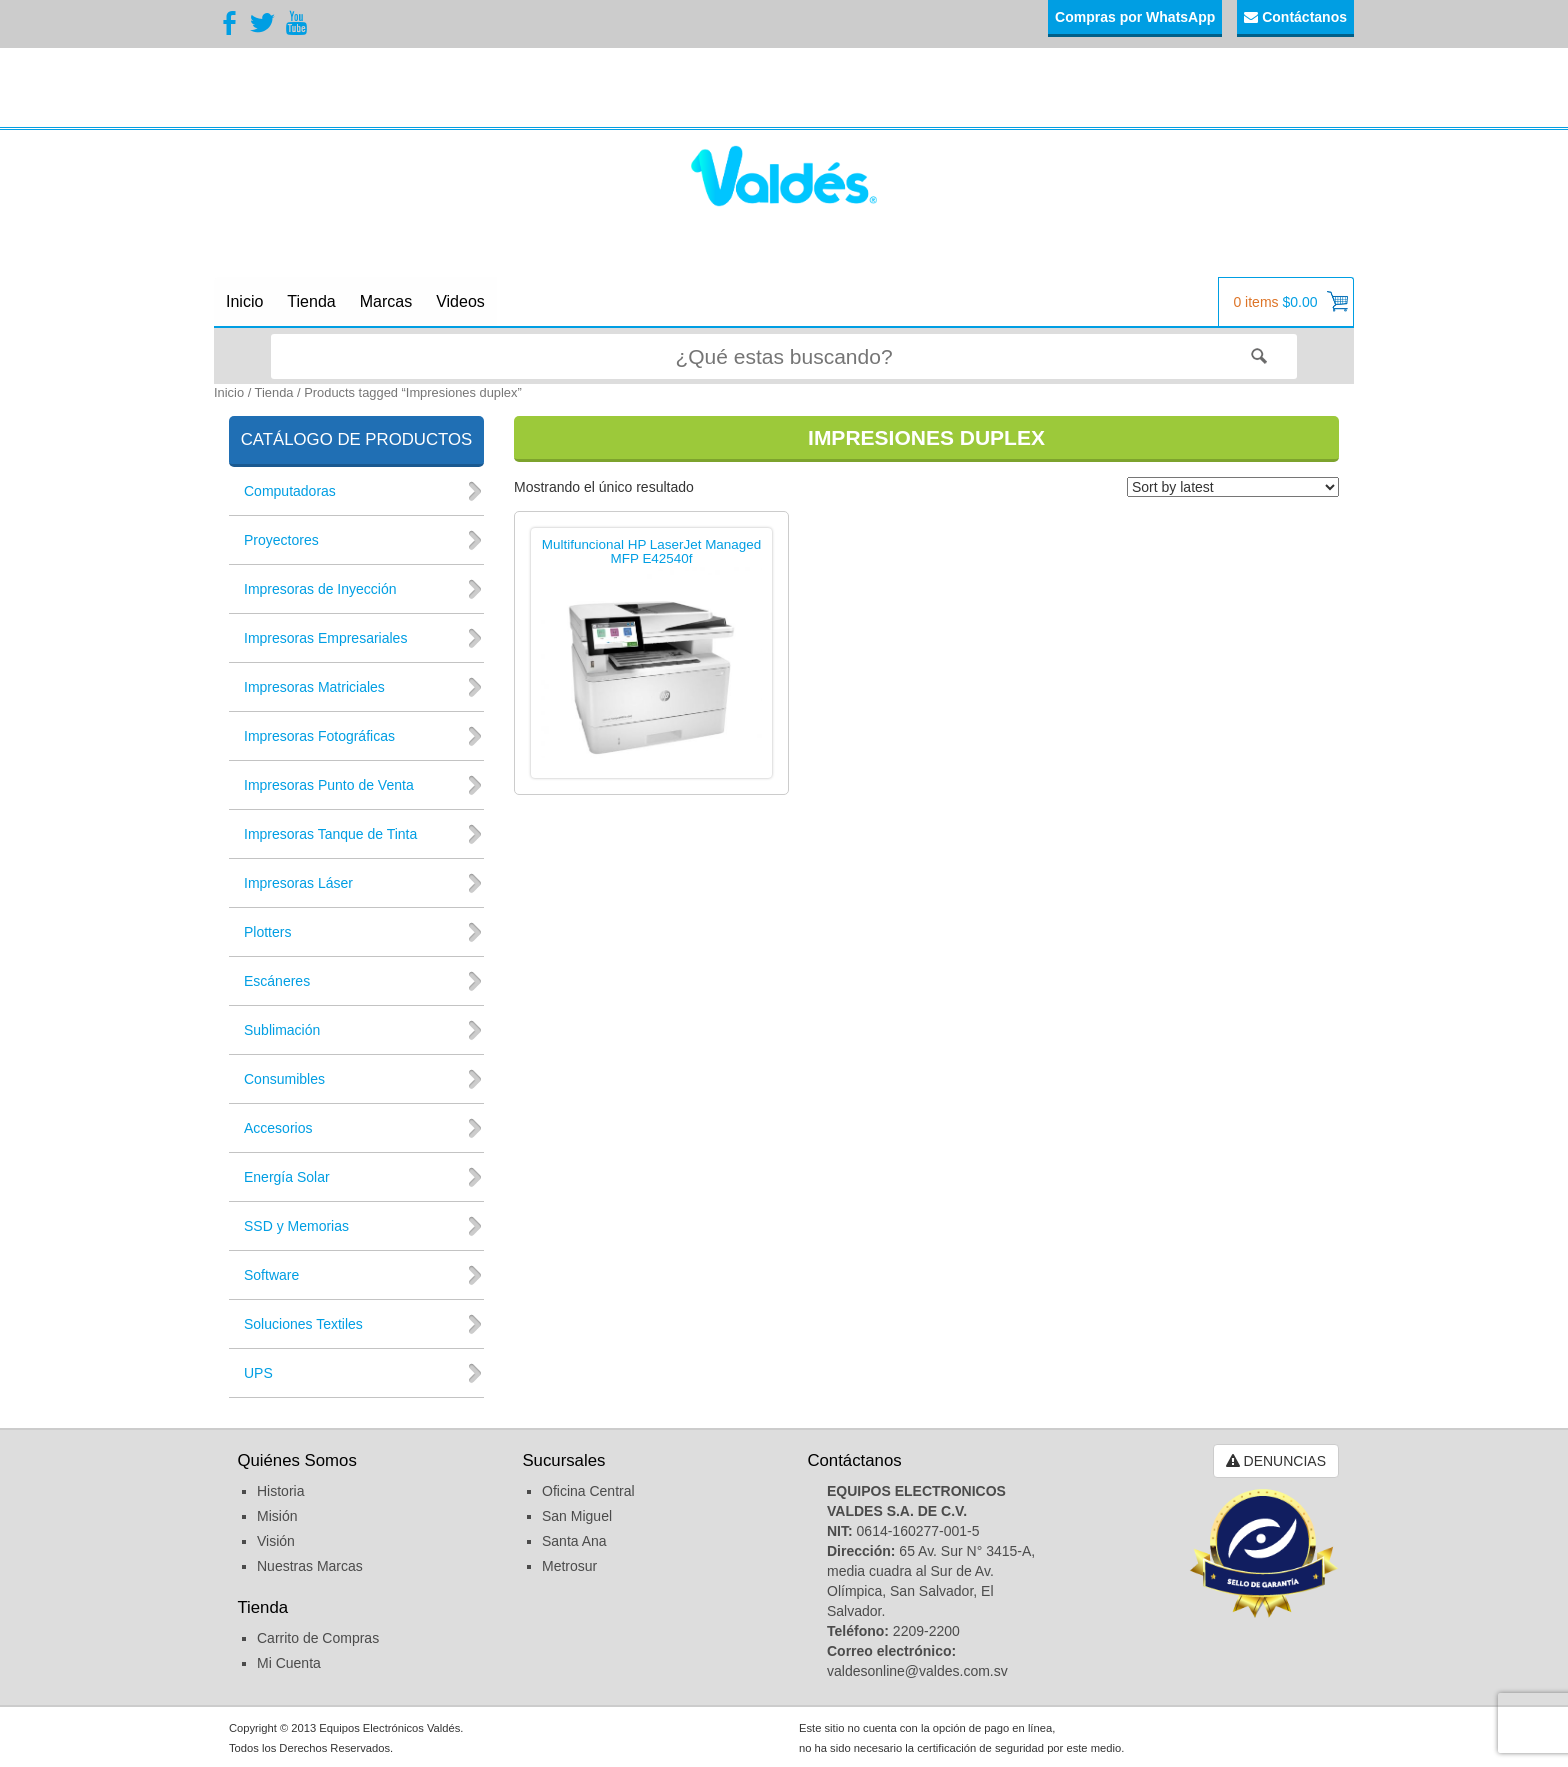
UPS (258, 1373)
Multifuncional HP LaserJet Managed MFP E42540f (651, 552)
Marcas (386, 301)
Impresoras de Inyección (320, 589)
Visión (276, 1541)
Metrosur (569, 1566)
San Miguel (577, 1516)
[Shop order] (1233, 487)
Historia (280, 1491)
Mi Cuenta (289, 1663)
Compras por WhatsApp (1135, 17)
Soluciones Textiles (303, 1324)
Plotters (267, 932)
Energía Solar (287, 1177)
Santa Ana (574, 1541)
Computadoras (290, 491)
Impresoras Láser (298, 883)
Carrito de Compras (318, 1638)
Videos (460, 301)
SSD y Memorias (296, 1226)
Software (271, 1275)
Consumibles (284, 1079)
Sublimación (282, 1030)
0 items (1290, 301)
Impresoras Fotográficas (319, 736)
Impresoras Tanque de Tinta (330, 834)
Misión (277, 1516)
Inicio (244, 301)
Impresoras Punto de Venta (329, 785)
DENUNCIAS (1276, 1461)
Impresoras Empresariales (325, 638)
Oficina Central (588, 1491)
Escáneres (277, 981)
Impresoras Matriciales (314, 687)
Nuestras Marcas (310, 1566)
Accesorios (278, 1128)
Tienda (311, 301)
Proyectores (281, 540)
